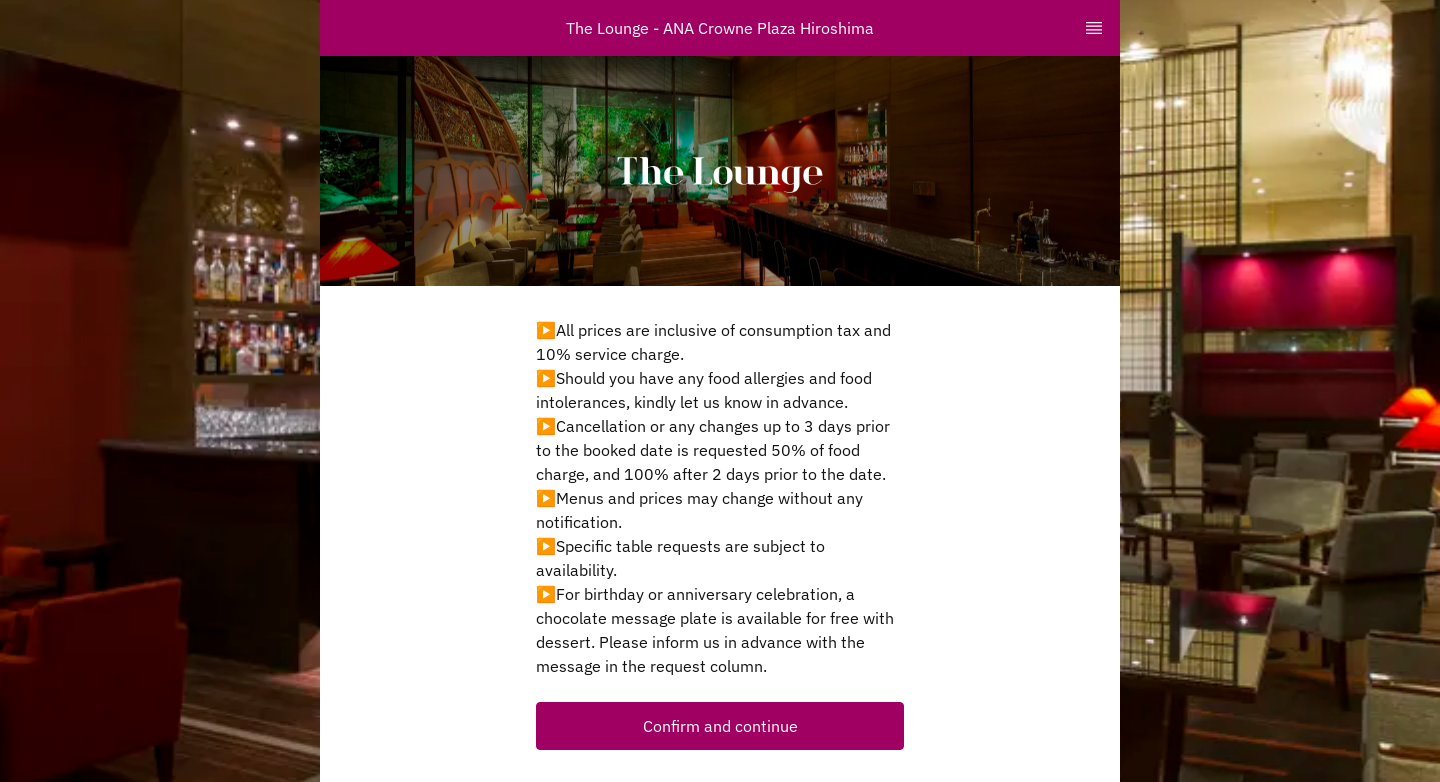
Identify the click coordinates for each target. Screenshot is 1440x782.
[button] (720, 726)
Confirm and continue (720, 726)
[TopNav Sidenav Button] (1094, 28)
